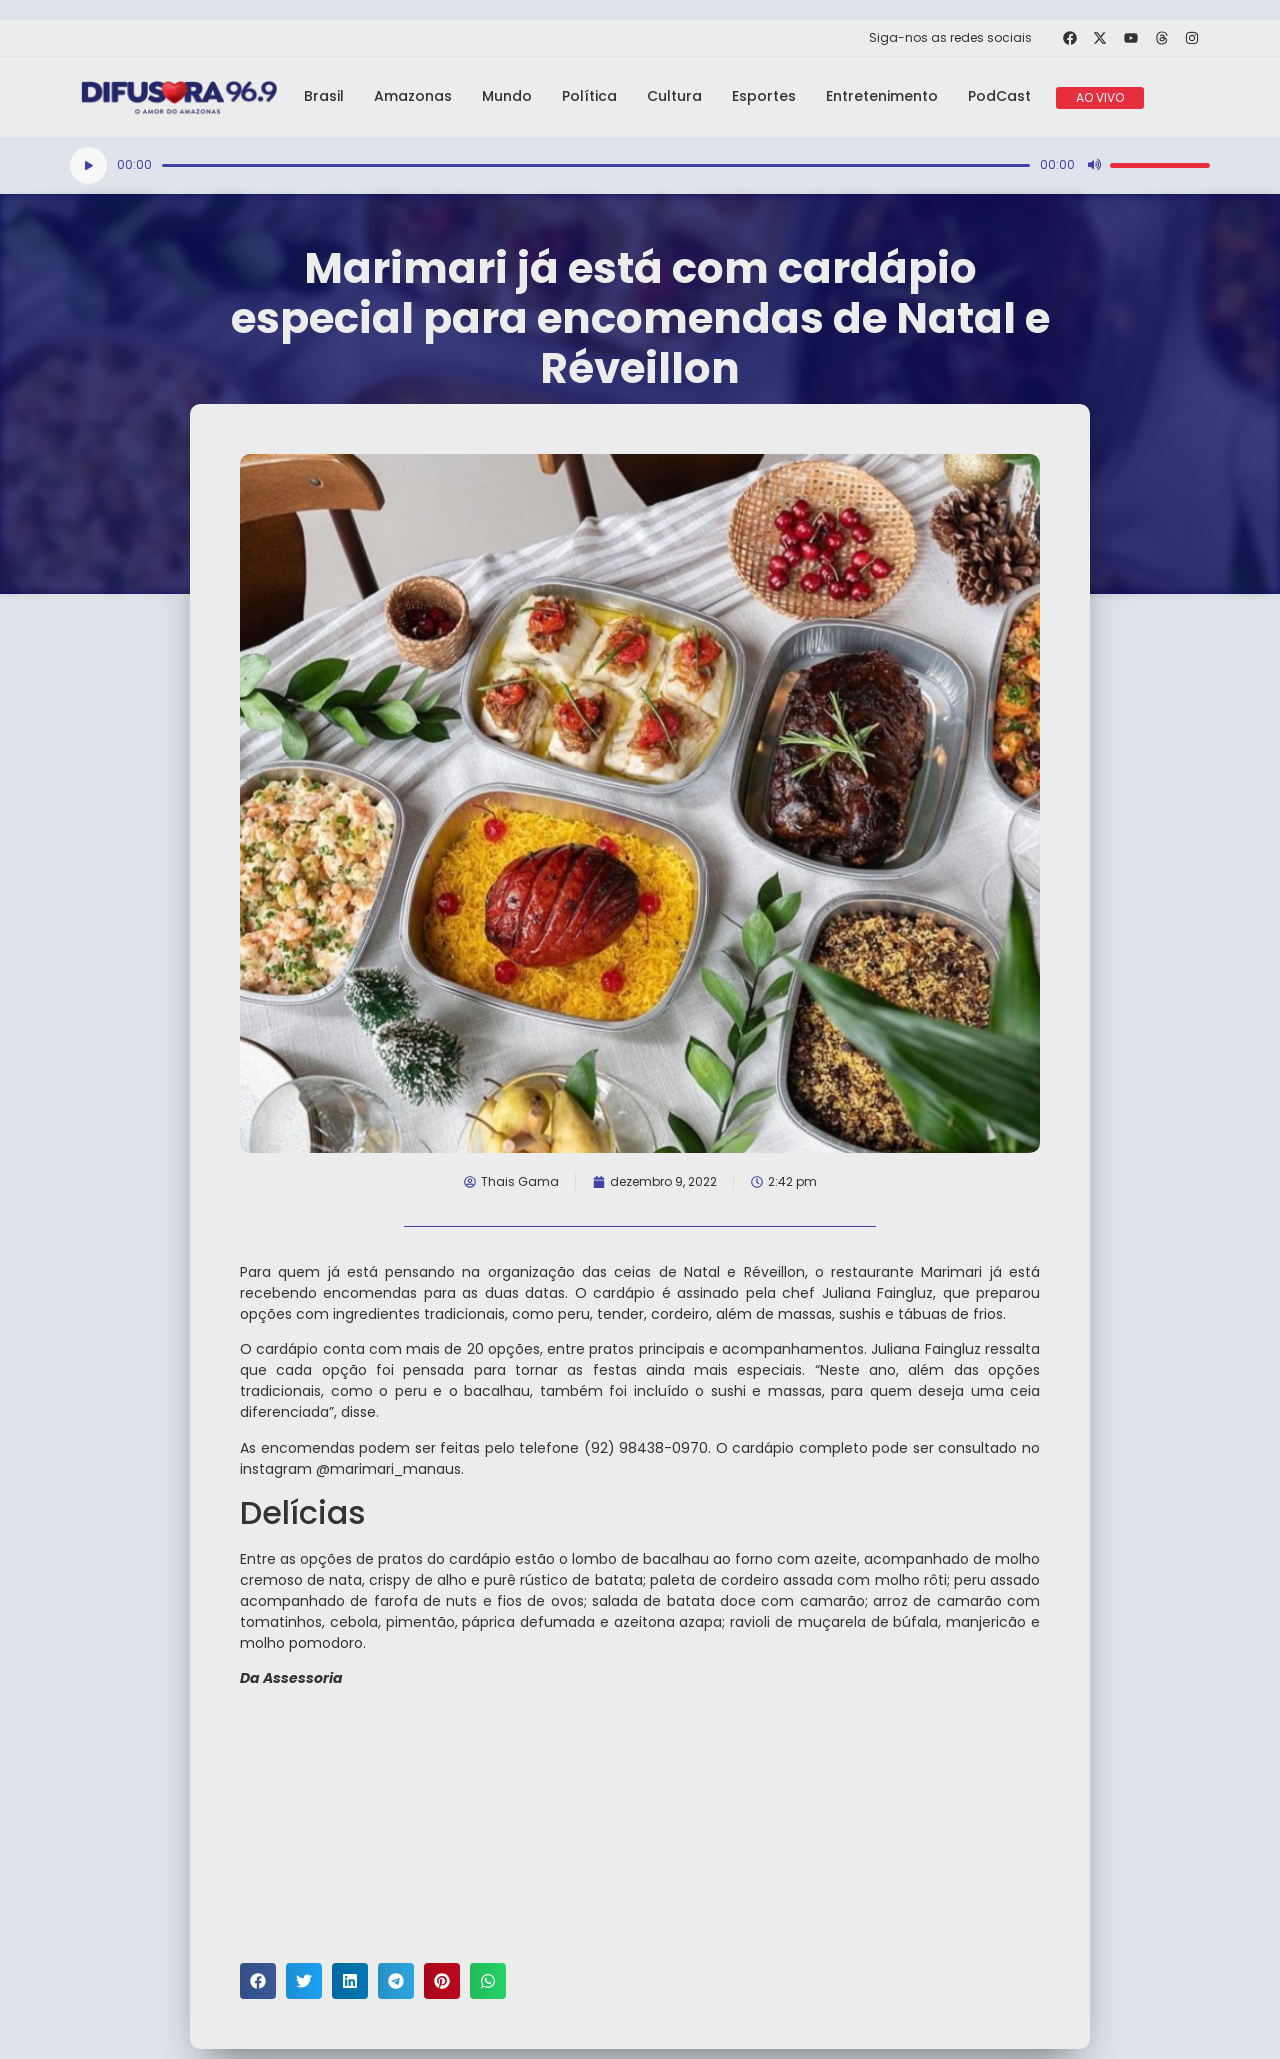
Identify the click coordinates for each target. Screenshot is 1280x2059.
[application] (640, 165)
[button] (258, 1981)
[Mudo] (1094, 165)
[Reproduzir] (88, 165)
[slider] (596, 165)
